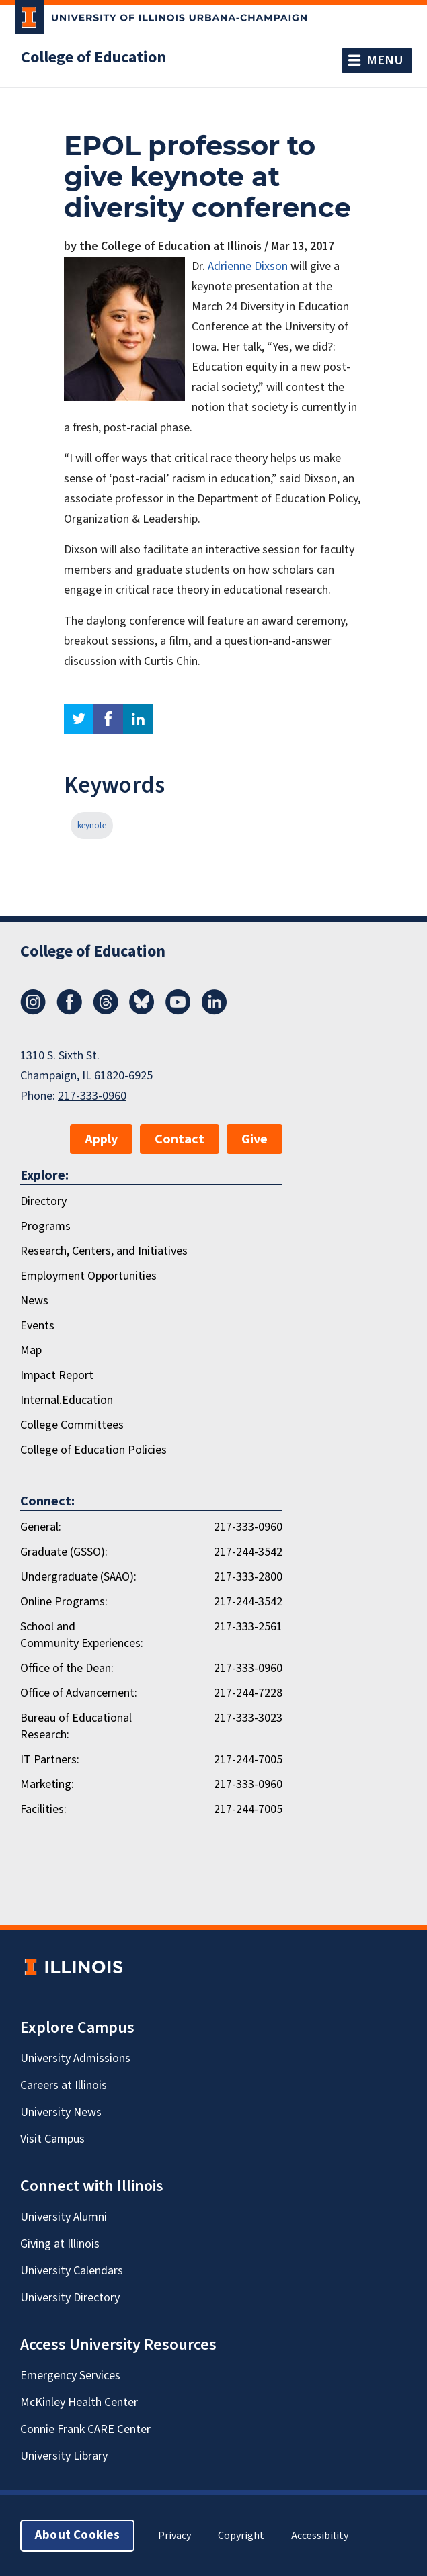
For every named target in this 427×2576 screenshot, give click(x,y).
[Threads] (105, 1011)
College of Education (93, 58)
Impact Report (56, 1375)
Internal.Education (66, 1400)
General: (40, 1527)
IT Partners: (49, 1759)
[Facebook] (69, 1011)
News (34, 1300)
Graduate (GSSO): (64, 1552)
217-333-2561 (248, 1626)
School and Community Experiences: (81, 1635)
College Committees (72, 1425)
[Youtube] (178, 1011)
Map (31, 1350)
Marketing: (47, 1784)
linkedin (138, 719)
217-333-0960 (92, 1095)
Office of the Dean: (67, 1668)
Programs (45, 1226)
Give (254, 1139)
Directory (43, 1201)
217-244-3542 (248, 1552)
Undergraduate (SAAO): (78, 1576)
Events (37, 1325)
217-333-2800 (248, 1576)
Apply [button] (101, 1139)
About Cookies (77, 2535)
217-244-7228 (248, 1693)
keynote (91, 825)
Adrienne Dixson (248, 266)
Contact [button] (179, 1139)
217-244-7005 (248, 1759)
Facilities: (43, 1809)
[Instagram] (33, 1011)
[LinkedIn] (214, 1011)
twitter (78, 719)
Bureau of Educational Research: (76, 1726)
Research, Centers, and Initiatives (104, 1251)
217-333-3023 (248, 1717)
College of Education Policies (93, 1449)
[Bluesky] (142, 1011)
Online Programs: (64, 1601)
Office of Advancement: (78, 1693)
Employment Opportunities (88, 1276)
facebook (108, 719)
